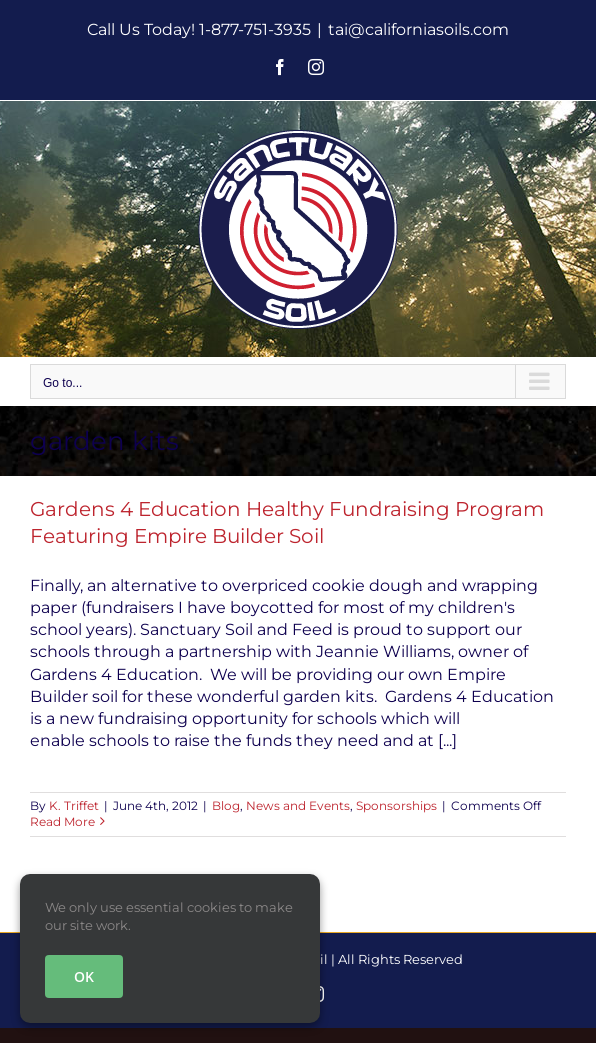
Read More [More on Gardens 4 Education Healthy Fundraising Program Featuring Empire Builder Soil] (62, 821)
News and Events (298, 805)
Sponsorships (396, 805)
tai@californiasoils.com (418, 29)
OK (84, 976)
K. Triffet (74, 805)
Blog (226, 805)
